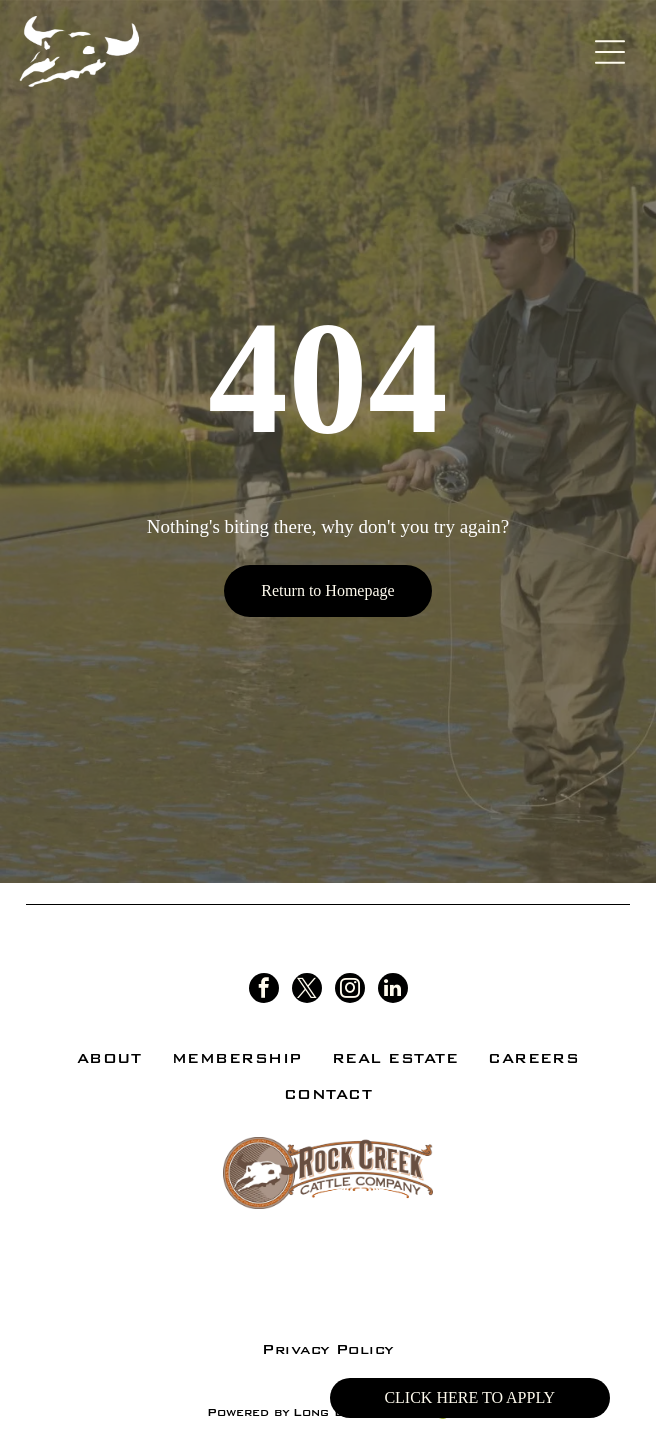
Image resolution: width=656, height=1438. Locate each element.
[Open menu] (610, 52)
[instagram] (350, 990)
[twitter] (307, 990)
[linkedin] (393, 990)
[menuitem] (109, 1058)
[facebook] (264, 990)
